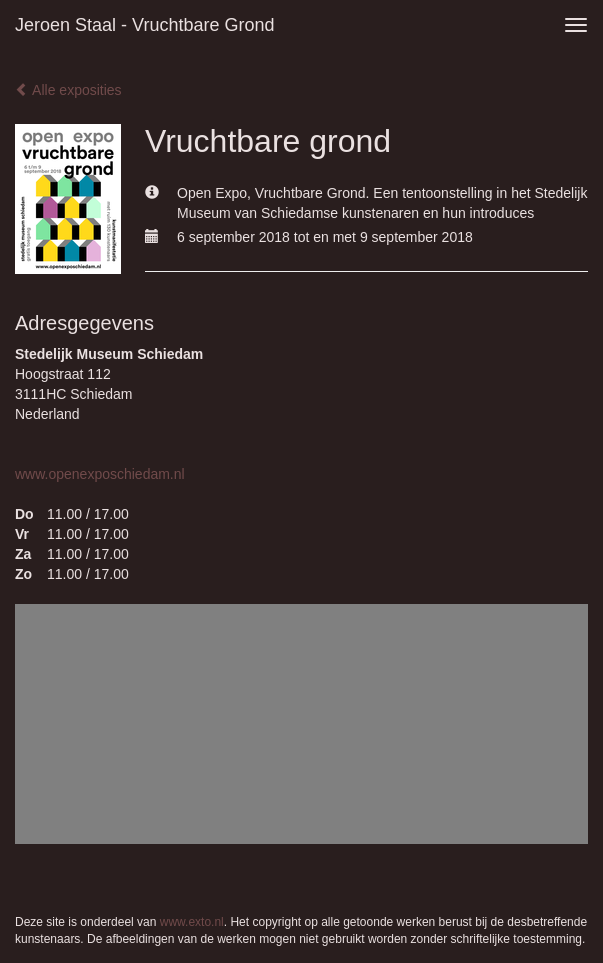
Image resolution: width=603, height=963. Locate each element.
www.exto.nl (192, 922)
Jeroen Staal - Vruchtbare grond (144, 25)
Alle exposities (68, 90)
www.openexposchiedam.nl (100, 474)
